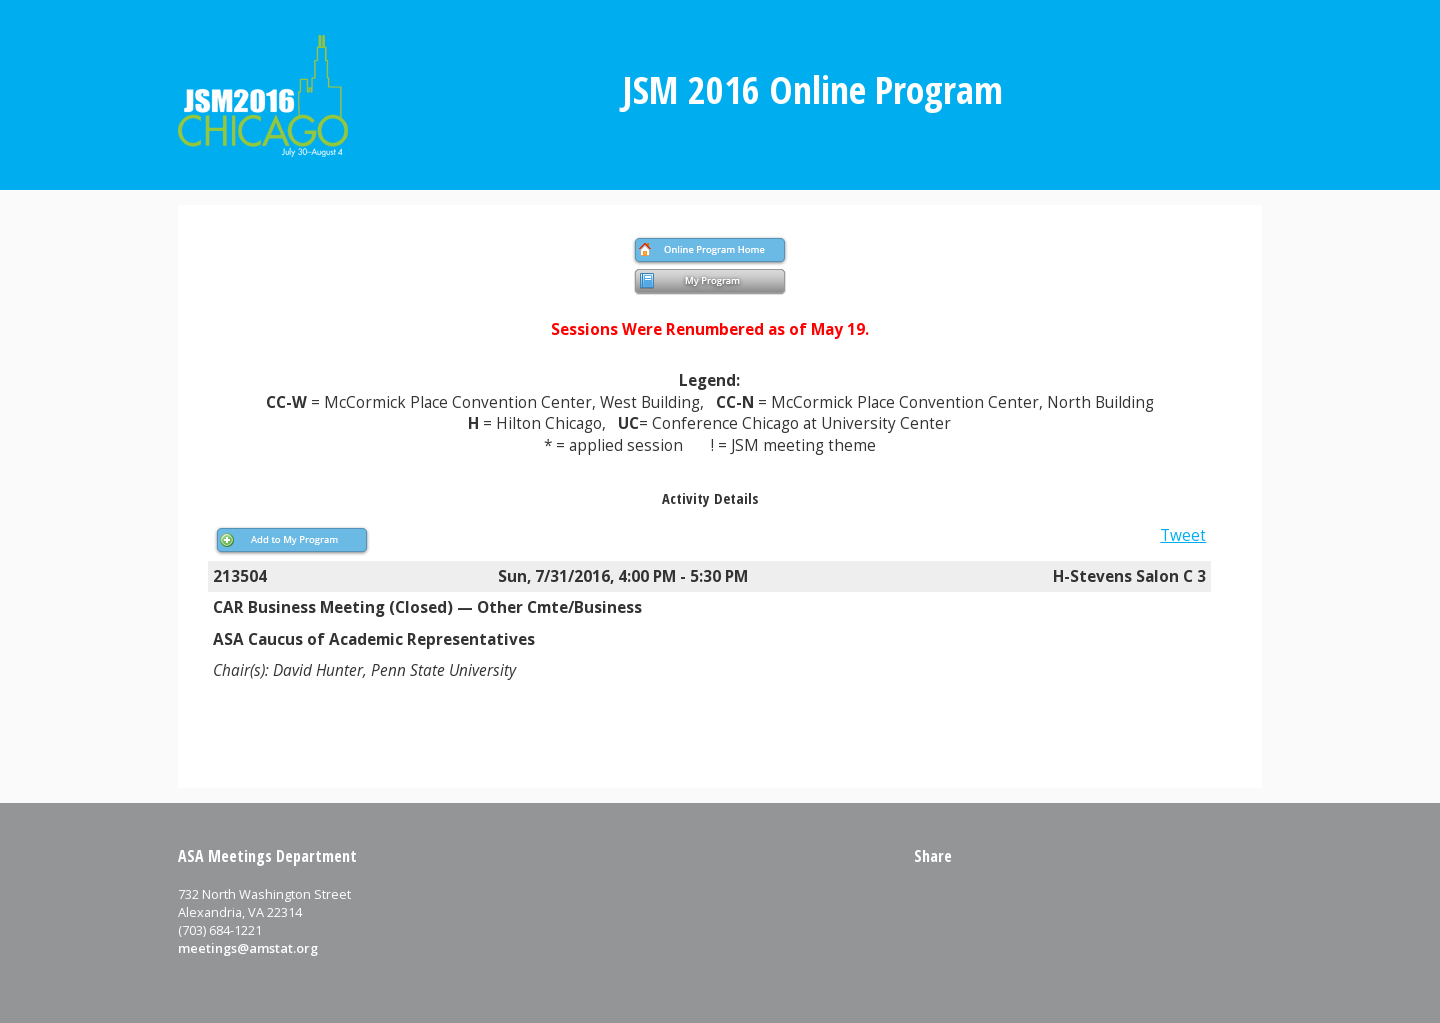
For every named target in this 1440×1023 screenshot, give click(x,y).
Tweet (1183, 535)
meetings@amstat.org (248, 948)
